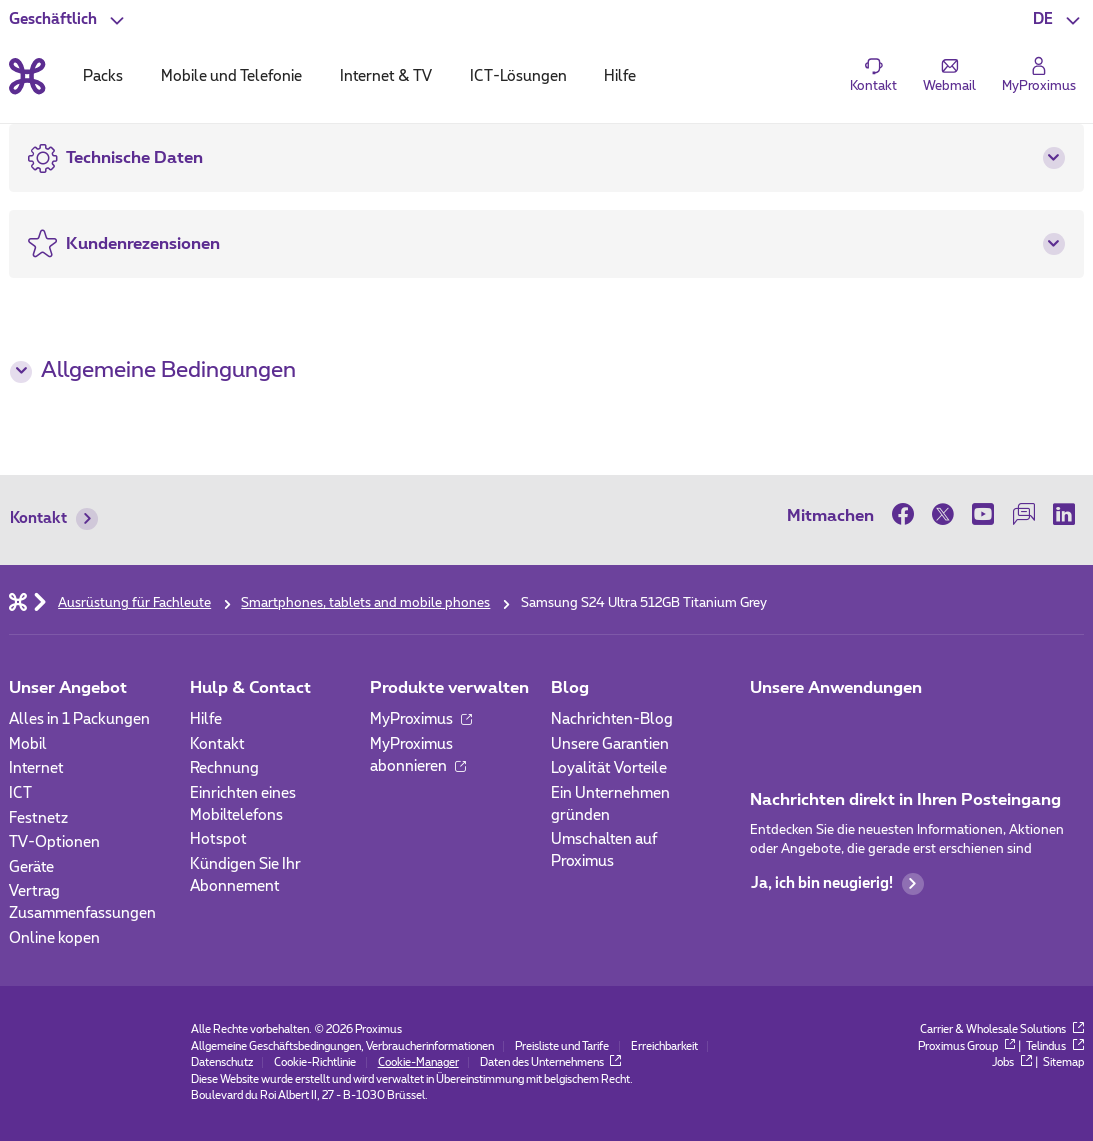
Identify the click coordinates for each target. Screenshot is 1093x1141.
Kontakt (54, 519)
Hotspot (218, 839)
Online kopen (54, 938)
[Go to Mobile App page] (817, 725)
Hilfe (206, 719)
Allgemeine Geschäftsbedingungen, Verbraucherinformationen (342, 1046)
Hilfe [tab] (620, 76)
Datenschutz (222, 1062)
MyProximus (421, 719)
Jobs (1011, 1062)
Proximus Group (966, 1046)
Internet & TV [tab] (386, 76)
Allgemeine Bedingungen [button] (153, 371)
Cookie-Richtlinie (315, 1062)
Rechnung (224, 768)
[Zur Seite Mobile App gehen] (766, 725)
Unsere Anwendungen (836, 688)
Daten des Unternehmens (550, 1062)
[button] (1058, 20)
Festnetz (38, 818)
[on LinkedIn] (1064, 515)
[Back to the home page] (27, 77)
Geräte (31, 867)
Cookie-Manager (418, 1062)
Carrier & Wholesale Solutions (1001, 1029)
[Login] (1038, 76)
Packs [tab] (103, 76)
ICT (20, 793)
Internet (36, 768)
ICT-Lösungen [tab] (518, 76)
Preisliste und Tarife (562, 1046)
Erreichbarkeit (664, 1046)
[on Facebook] (907, 515)
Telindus (1054, 1046)
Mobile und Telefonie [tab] (231, 76)
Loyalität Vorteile (609, 768)
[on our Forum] (1024, 515)
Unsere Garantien (610, 744)
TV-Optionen (54, 842)
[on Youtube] (983, 515)
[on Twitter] (943, 515)
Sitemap (1063, 1062)
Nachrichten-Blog (612, 719)
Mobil (28, 744)
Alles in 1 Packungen (79, 719)
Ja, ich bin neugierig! (837, 884)
